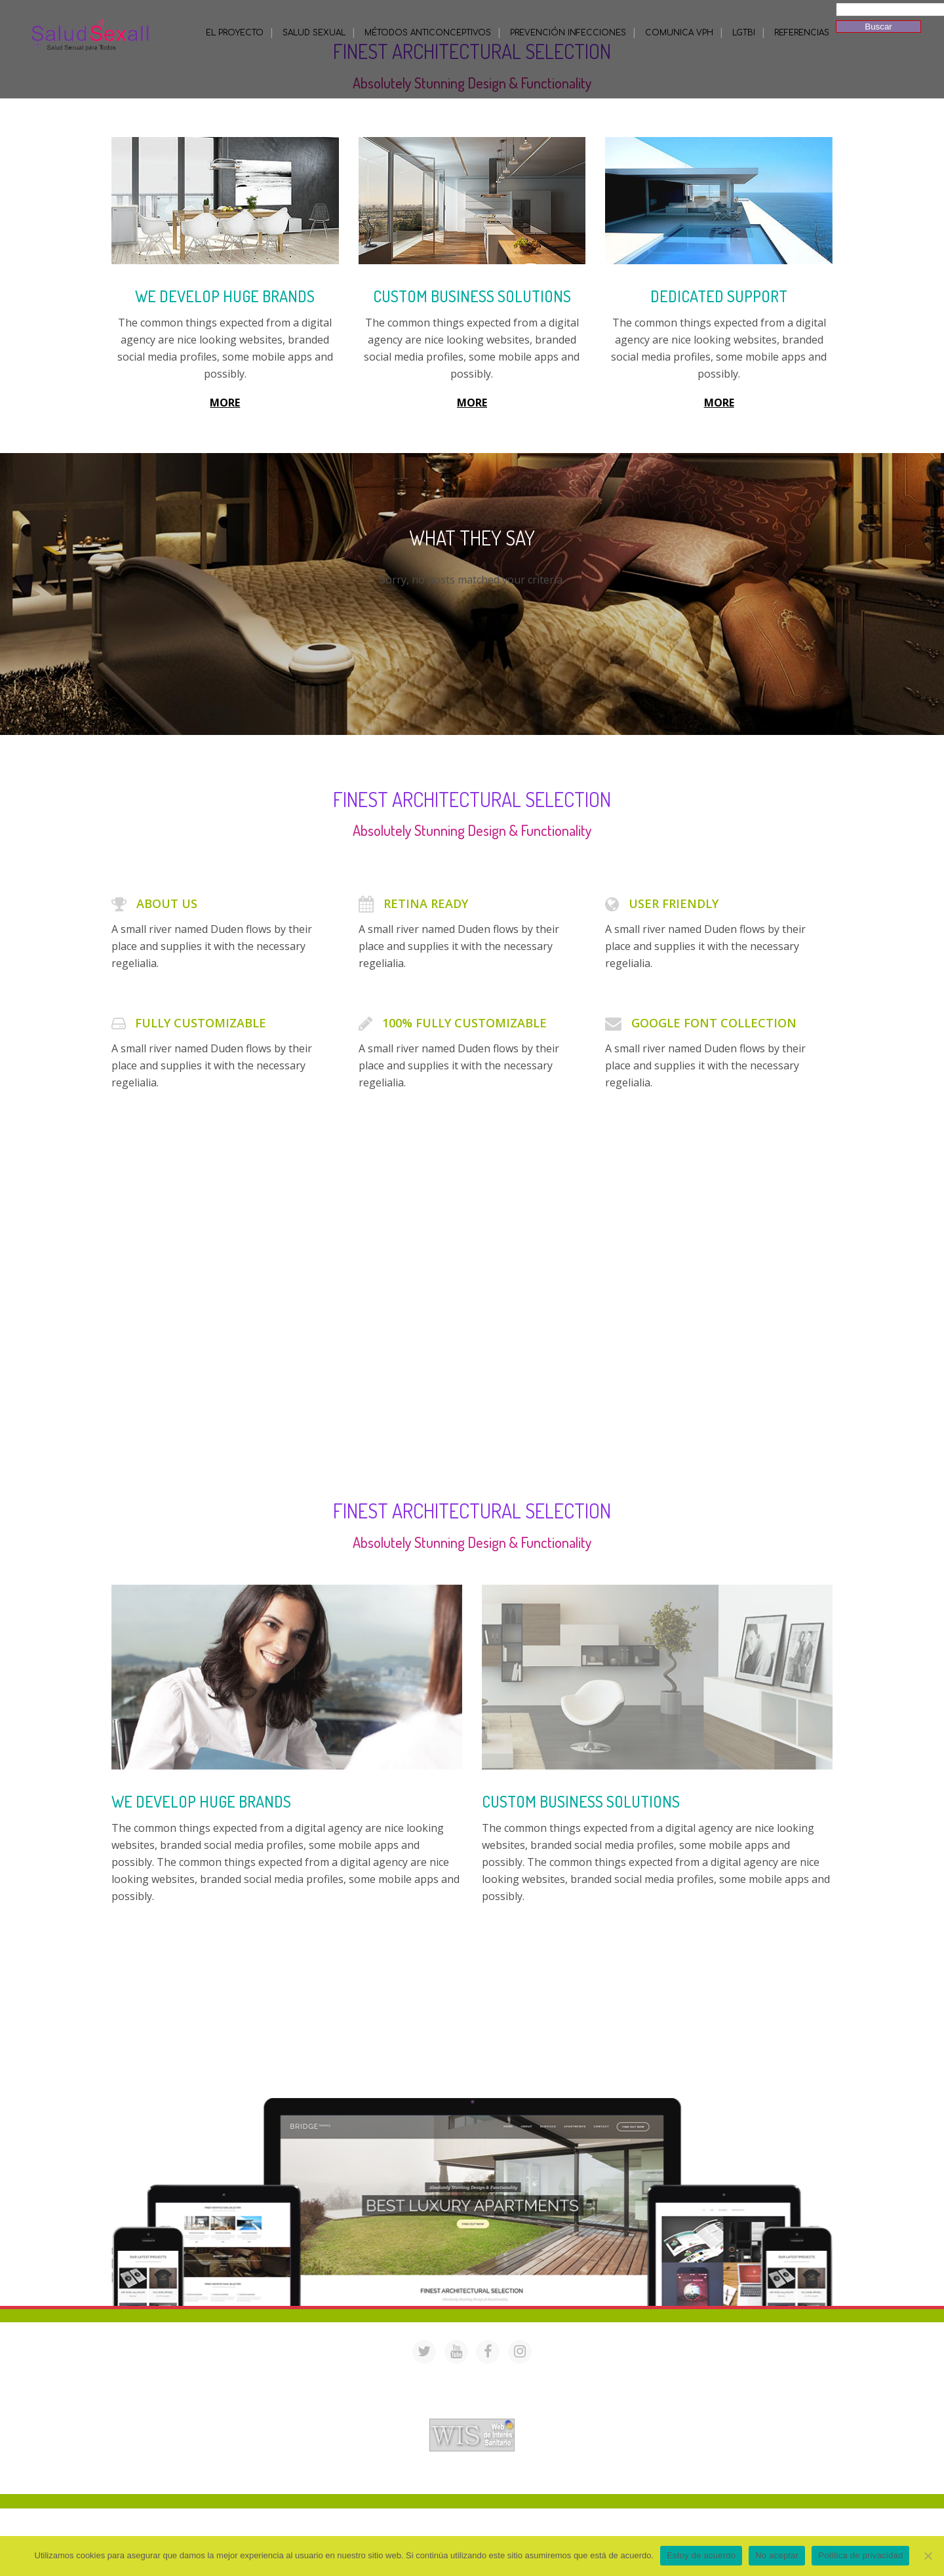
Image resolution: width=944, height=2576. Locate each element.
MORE (225, 402)
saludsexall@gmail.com (598, 2375)
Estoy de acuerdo (701, 2555)
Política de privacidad (860, 2555)
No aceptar (776, 2555)
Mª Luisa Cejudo (526, 2476)
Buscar (878, 26)
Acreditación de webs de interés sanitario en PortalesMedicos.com (472, 2410)
